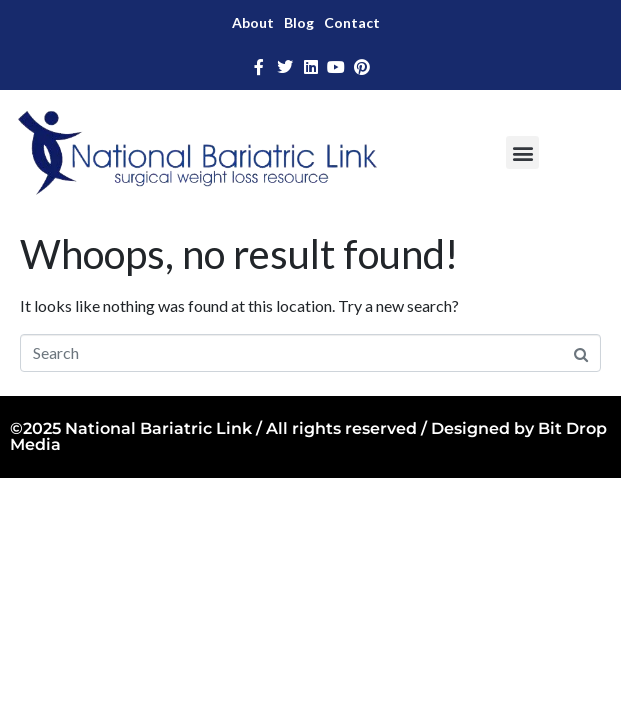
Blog (299, 22)
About (253, 22)
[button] (522, 152)
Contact (352, 22)
